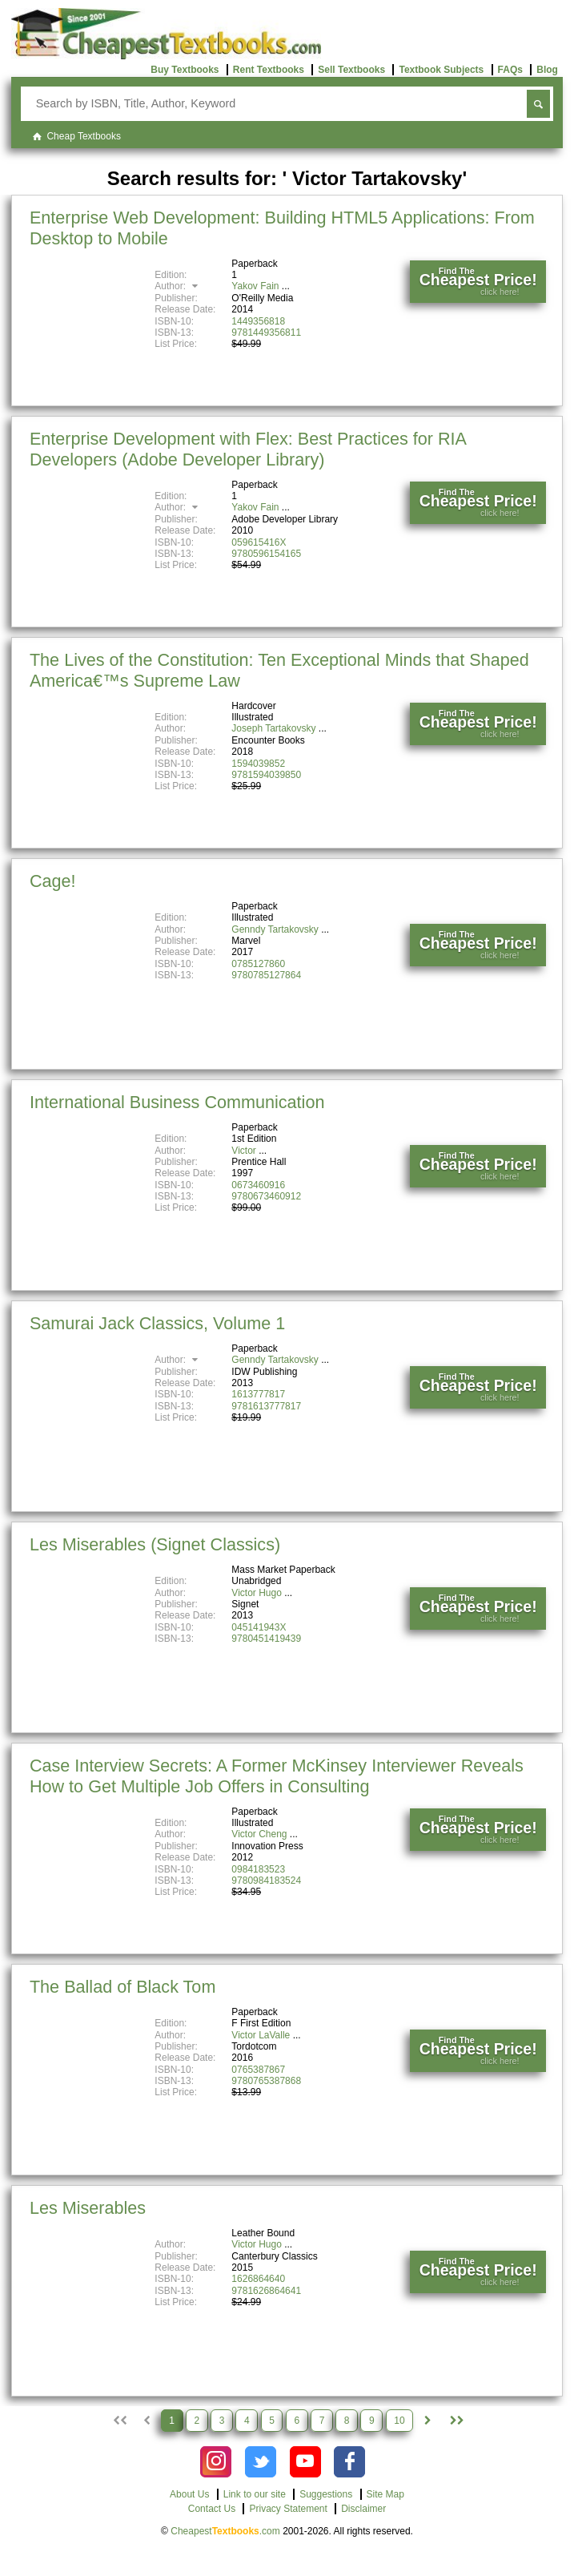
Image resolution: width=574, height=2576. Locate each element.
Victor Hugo (256, 1592)
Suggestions (325, 2494)
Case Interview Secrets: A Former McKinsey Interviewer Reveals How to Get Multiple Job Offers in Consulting (277, 1776)
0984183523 (258, 1869)
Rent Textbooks (268, 69)
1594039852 (258, 763)
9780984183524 (266, 1880)
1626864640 (258, 2278)
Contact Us (211, 2508)
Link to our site (254, 2494)
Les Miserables (88, 2208)
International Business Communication (177, 1102)
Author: (178, 286)
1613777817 (258, 1394)
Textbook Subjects (441, 69)
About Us (189, 2494)
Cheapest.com (225, 2531)
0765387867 (258, 2069)
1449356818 (258, 321)
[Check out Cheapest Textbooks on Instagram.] (215, 2461)
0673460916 (258, 1185)
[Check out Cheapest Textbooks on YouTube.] (305, 2461)
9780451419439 (266, 1638)
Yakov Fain (255, 286)
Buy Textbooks (185, 69)
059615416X (258, 542)
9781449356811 (266, 332)
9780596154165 (266, 553)
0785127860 (258, 964)
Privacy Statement (288, 2508)
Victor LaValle (260, 2035)
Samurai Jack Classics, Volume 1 (157, 1323)
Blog (547, 69)
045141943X (258, 1627)
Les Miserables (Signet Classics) (155, 1544)
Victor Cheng (259, 1834)
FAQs (510, 69)
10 (399, 2420)
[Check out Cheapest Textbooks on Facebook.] (349, 2461)
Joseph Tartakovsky (273, 728)
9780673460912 (266, 1196)
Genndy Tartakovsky (275, 929)
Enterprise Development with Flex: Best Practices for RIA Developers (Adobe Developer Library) (248, 449)
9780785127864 (266, 975)
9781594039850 (266, 774)
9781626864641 (266, 2290)
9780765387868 (266, 2080)
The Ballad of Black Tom (122, 1987)
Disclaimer (363, 2508)
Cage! (53, 881)
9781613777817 (266, 1406)
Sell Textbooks (351, 69)
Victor (243, 1150)
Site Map (385, 2494)
